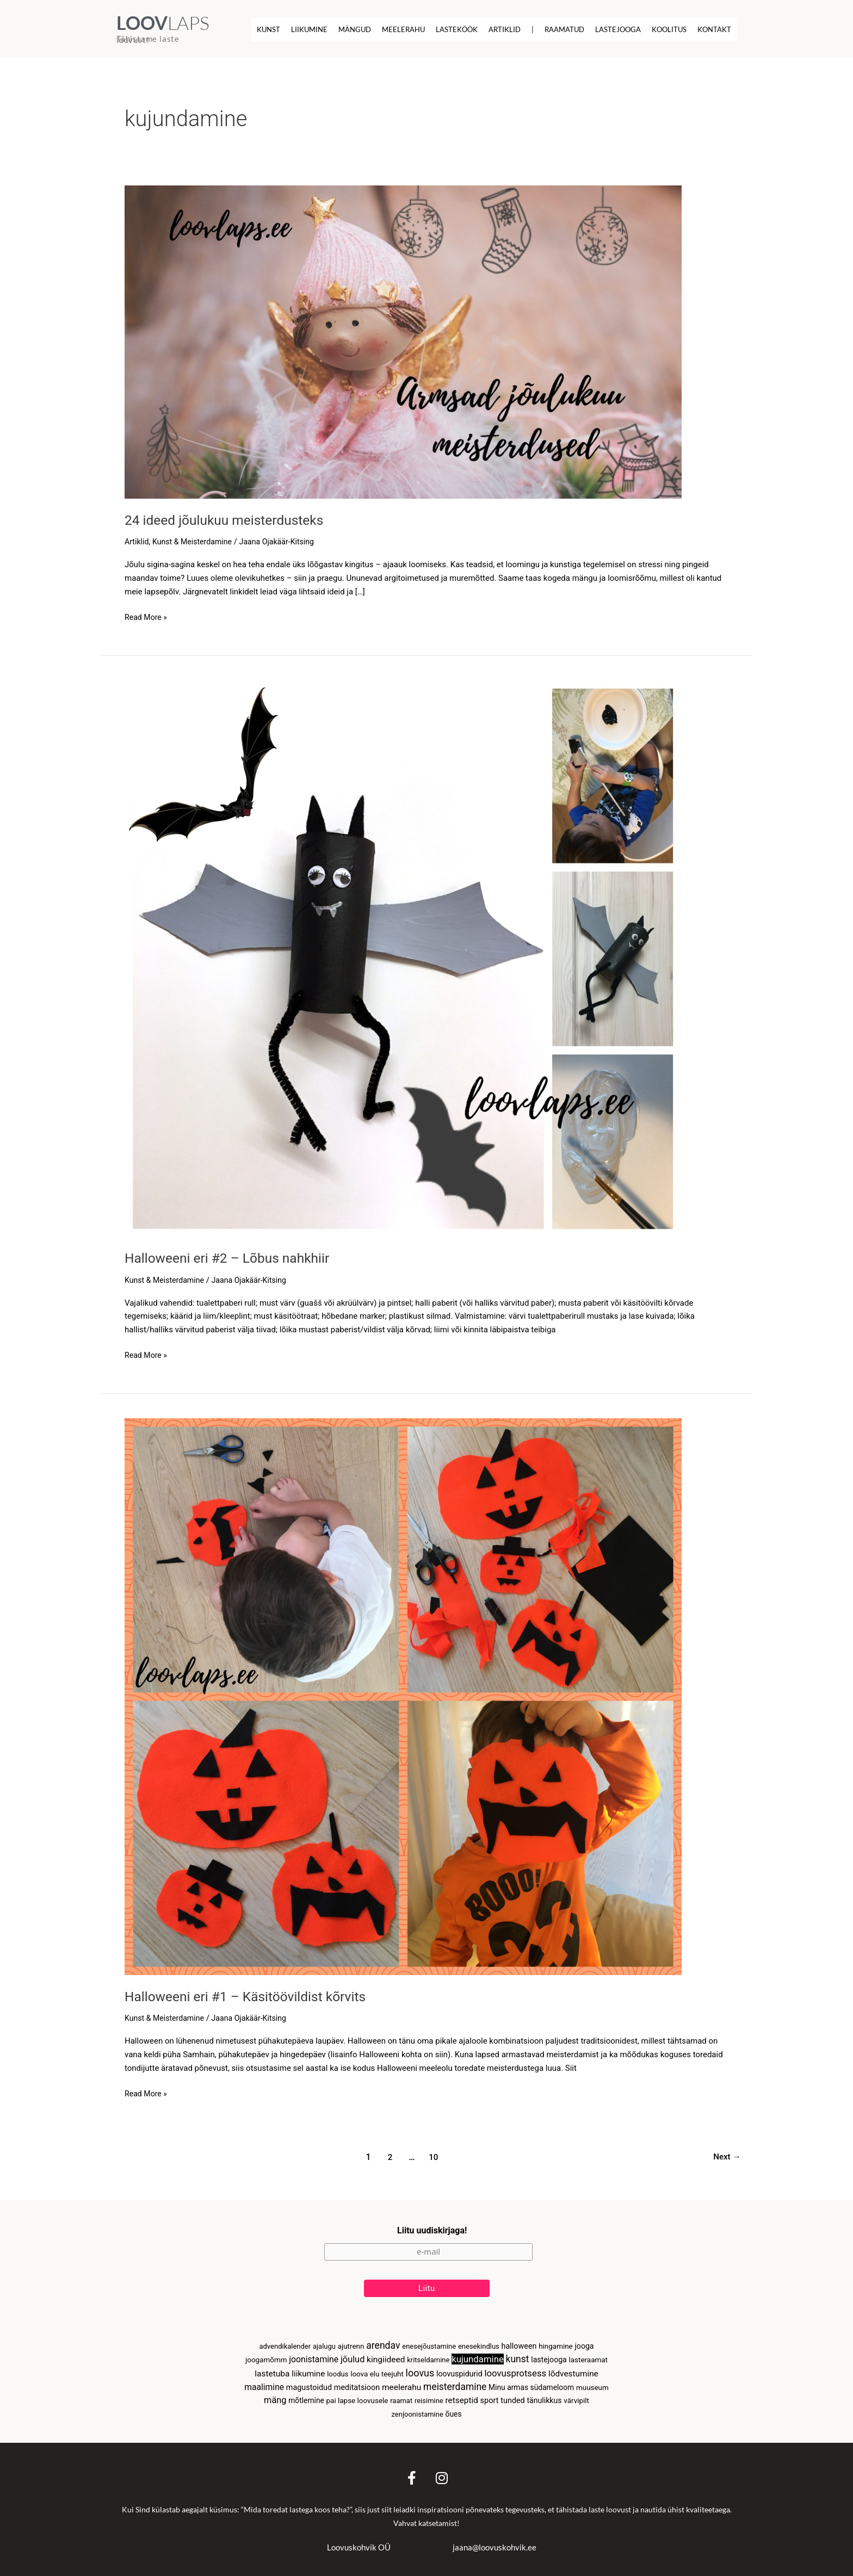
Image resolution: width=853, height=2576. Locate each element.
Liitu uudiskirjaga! (432, 2225)
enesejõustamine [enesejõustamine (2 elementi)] (429, 2342)
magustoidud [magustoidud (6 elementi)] (309, 2386)
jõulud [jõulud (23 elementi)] (352, 2356)
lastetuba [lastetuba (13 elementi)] (272, 2371)
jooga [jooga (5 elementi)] (584, 2341)
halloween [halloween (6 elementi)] (519, 2342)
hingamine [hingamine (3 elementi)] (556, 2342)
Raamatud (564, 29)
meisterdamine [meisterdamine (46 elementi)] (454, 2385)
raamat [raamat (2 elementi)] (401, 2399)
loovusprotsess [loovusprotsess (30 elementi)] (515, 2370)
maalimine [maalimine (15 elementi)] (264, 2385)
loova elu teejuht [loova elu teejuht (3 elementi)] (377, 2371)
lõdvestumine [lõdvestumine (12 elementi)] (573, 2371)
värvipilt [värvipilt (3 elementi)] (576, 2399)
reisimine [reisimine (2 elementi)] (429, 2399)
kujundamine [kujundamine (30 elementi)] (478, 2355)
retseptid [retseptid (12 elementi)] (462, 2399)
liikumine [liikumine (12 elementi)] (308, 2371)
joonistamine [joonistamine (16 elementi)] (313, 2356)
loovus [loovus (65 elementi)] (420, 2370)
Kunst (268, 29)
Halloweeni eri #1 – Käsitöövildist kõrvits (253, 1996)
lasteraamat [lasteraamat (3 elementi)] (588, 2356)
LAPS (162, 22)
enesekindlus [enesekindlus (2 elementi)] (478, 2342)
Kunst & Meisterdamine (196, 541)
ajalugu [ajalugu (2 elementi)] (324, 2342)
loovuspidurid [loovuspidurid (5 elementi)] (459, 2371)
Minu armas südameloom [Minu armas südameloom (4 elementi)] (531, 2385)
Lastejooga (618, 29)
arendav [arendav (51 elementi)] (383, 2341)
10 (432, 2156)
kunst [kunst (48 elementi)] (517, 2355)
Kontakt (714, 29)
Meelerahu (403, 29)
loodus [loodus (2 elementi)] (337, 2371)
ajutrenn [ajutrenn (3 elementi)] (351, 2342)
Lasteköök (457, 29)
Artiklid (505, 29)
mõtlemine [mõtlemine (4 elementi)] (306, 2399)
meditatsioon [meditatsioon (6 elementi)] (357, 2386)
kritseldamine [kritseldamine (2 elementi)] (428, 2356)
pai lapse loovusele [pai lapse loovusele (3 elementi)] (357, 2399)
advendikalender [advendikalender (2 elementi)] (285, 2342)
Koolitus (669, 29)
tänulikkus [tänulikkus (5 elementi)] (544, 2399)
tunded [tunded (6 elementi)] (512, 2399)
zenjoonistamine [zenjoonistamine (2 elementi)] (417, 2414)
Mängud (354, 29)
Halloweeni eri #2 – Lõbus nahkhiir (233, 1257)
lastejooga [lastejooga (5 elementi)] (549, 2356)
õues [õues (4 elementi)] (454, 2413)
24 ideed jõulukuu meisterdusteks (230, 519)
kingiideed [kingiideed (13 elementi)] (386, 2356)
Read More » (147, 616)
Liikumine (309, 29)
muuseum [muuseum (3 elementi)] (592, 2386)
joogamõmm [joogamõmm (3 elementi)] (266, 2356)
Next (725, 2156)
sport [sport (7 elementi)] (489, 2399)
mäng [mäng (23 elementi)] (275, 2399)
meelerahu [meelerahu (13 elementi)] (401, 2386)
